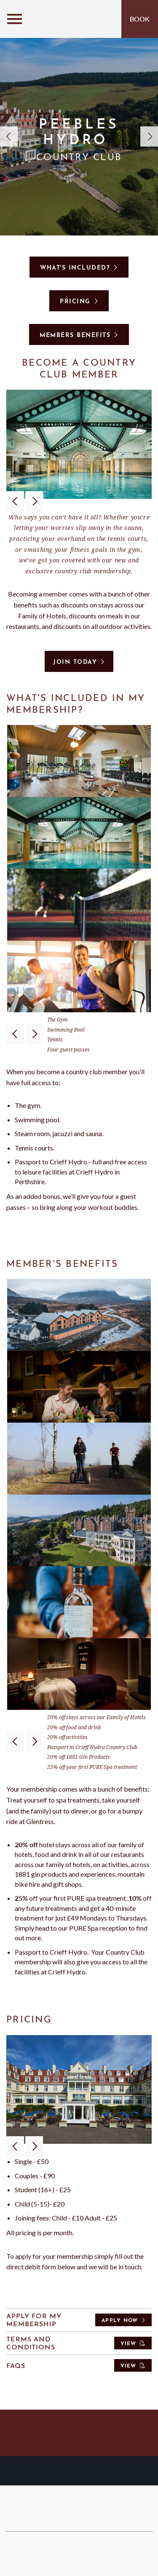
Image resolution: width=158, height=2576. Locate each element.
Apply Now (120, 2320)
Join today (75, 662)
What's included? (75, 268)
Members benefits (75, 335)
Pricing (75, 302)
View (129, 2343)
